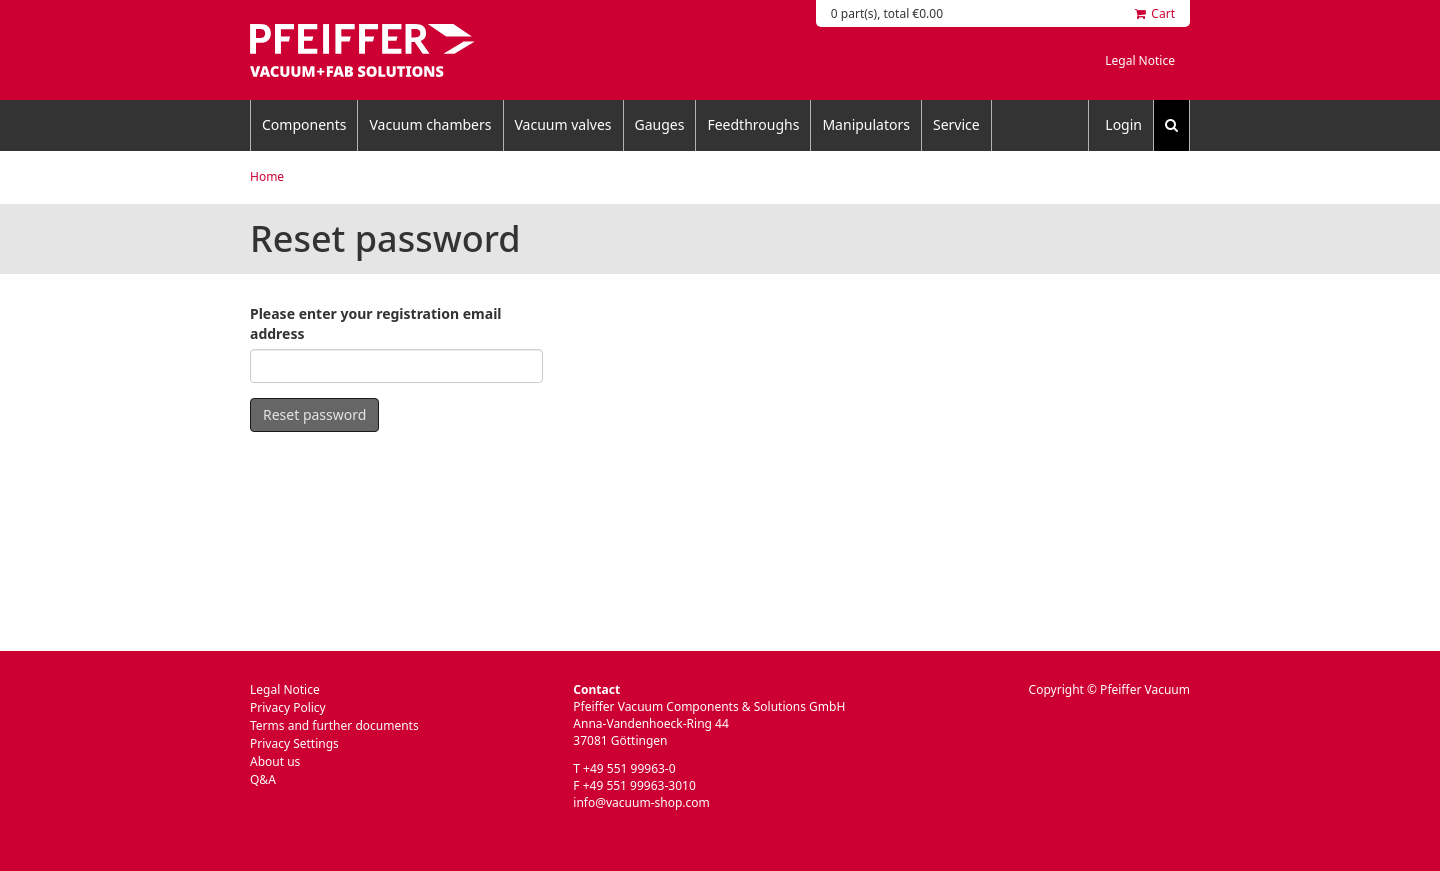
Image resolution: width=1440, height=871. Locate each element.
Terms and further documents (334, 725)
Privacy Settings (294, 743)
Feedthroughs (753, 124)
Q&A (263, 779)
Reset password (314, 414)
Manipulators (866, 124)
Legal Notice (1140, 60)
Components (304, 124)
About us (275, 761)
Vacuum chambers (430, 124)
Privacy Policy (288, 707)
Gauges (660, 124)
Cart (1155, 13)
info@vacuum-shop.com (641, 802)
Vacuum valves (563, 124)
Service (956, 124)
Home (267, 176)
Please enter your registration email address (376, 323)
